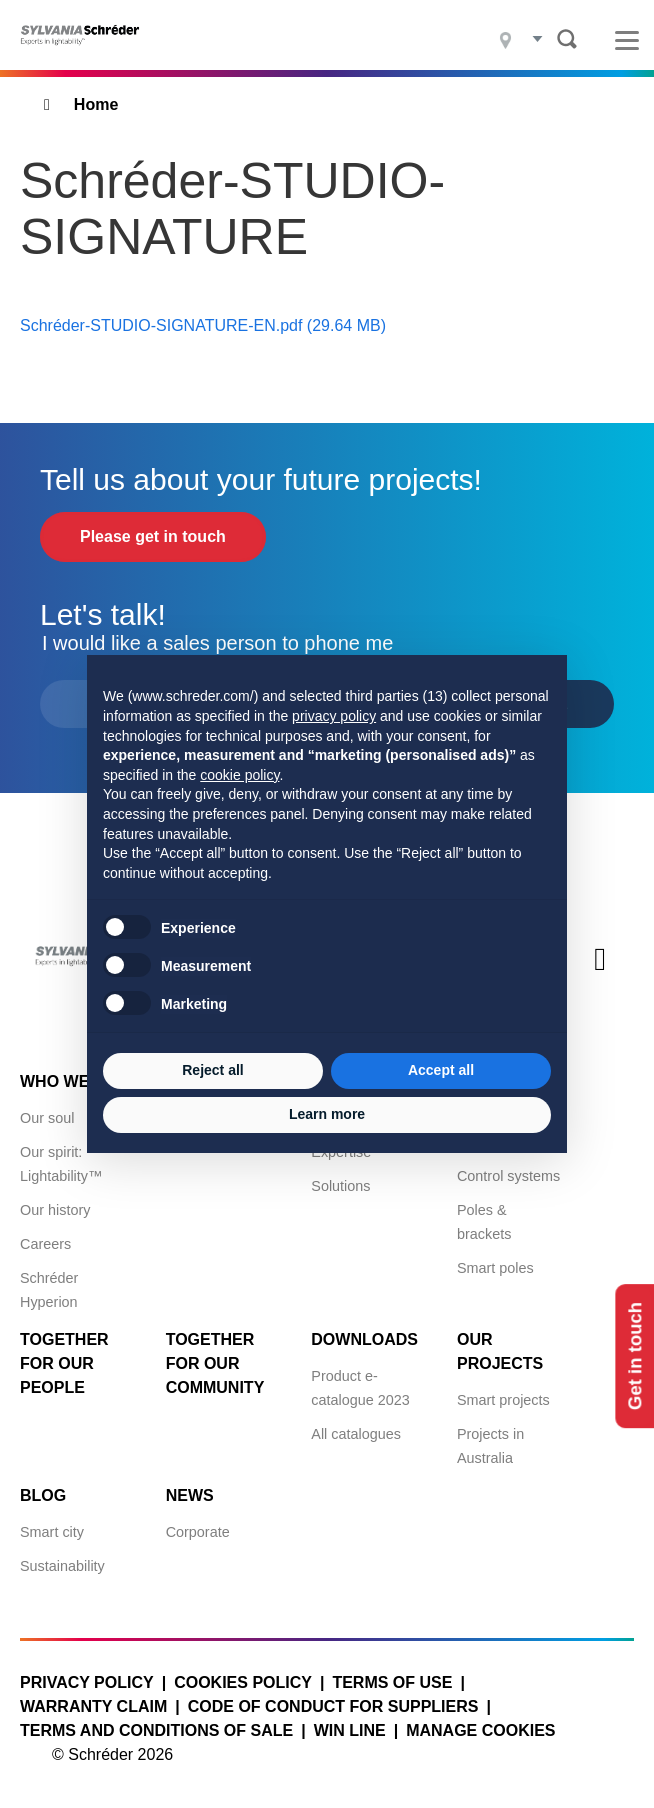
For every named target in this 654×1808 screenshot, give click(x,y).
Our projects (500, 1351)
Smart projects (503, 1400)
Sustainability (62, 1566)
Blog (43, 1495)
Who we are (73, 1081)
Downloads (364, 1339)
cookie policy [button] (239, 775)
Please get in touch (153, 536)
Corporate (198, 1532)
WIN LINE (350, 1730)
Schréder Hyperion (49, 1290)
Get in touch (632, 1356)
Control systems (508, 1176)
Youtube (600, 976)
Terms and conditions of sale (156, 1730)
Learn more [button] (327, 1114)
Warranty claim (93, 1706)
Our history (55, 1210)
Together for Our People (64, 1363)
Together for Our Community (215, 1363)
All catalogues (356, 1434)
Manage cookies (480, 1730)
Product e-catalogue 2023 (360, 1388)
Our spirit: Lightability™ (61, 1164)
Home (96, 104)
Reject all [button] (212, 1070)
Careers (45, 1244)
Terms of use (392, 1682)
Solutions (340, 1186)
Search (567, 39)
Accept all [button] (441, 1070)
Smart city (52, 1532)
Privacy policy (87, 1682)
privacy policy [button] (334, 716)
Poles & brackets (484, 1222)
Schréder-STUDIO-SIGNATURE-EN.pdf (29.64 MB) (203, 325)
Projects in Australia (490, 1446)
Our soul (47, 1118)
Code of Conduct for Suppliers (333, 1706)
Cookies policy (243, 1682)
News (190, 1495)
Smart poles (495, 1268)
